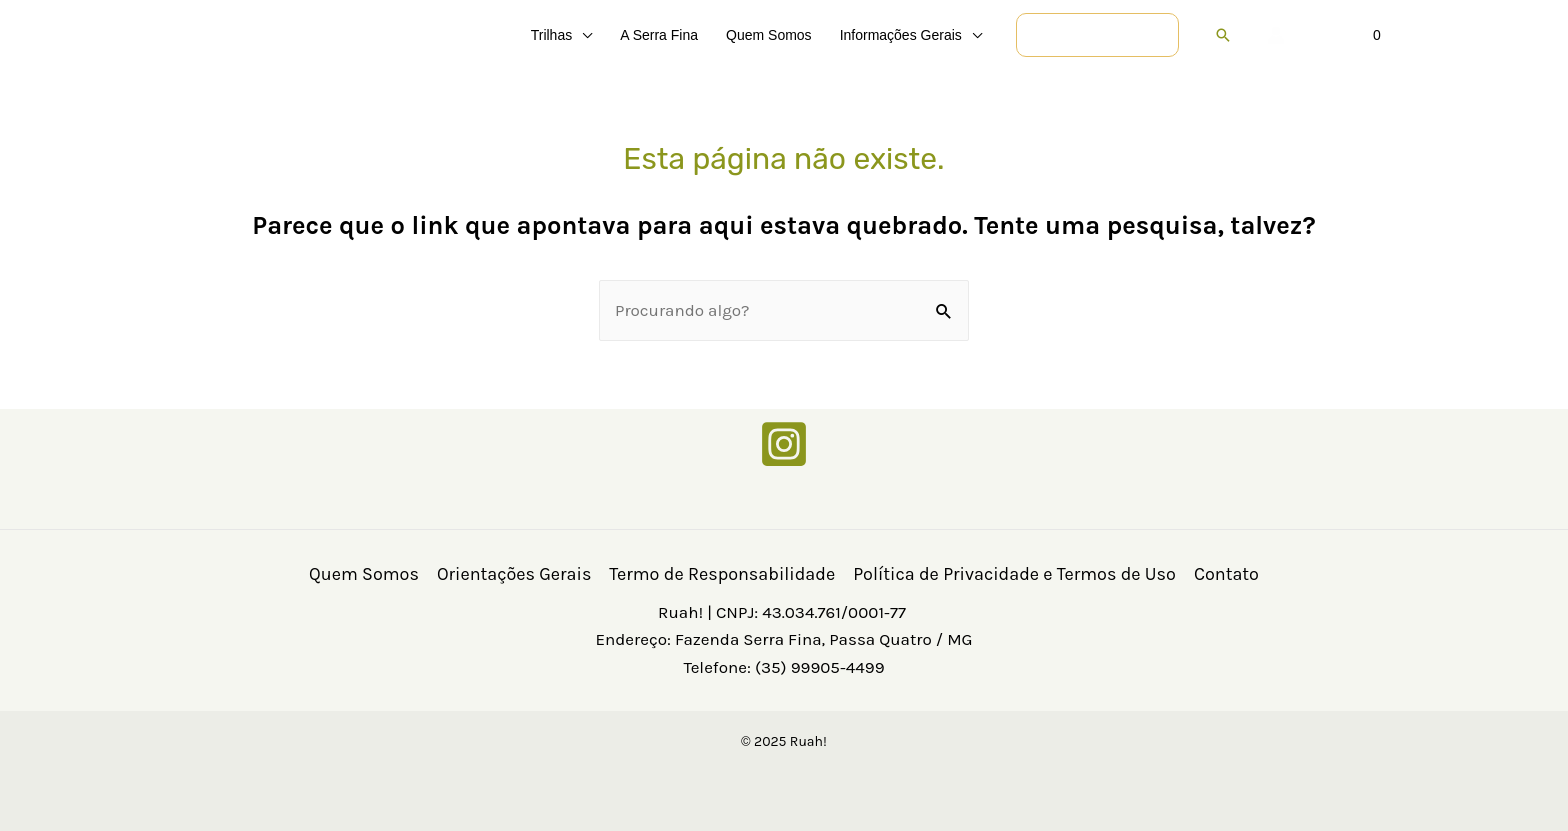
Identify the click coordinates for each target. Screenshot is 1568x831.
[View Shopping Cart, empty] (1348, 35)
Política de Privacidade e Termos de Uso (1014, 574)
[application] (582, 35)
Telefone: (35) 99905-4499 (783, 667)
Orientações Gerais (514, 574)
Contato (1226, 574)
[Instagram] (784, 444)
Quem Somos (364, 574)
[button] (1097, 35)
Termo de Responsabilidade (722, 574)
